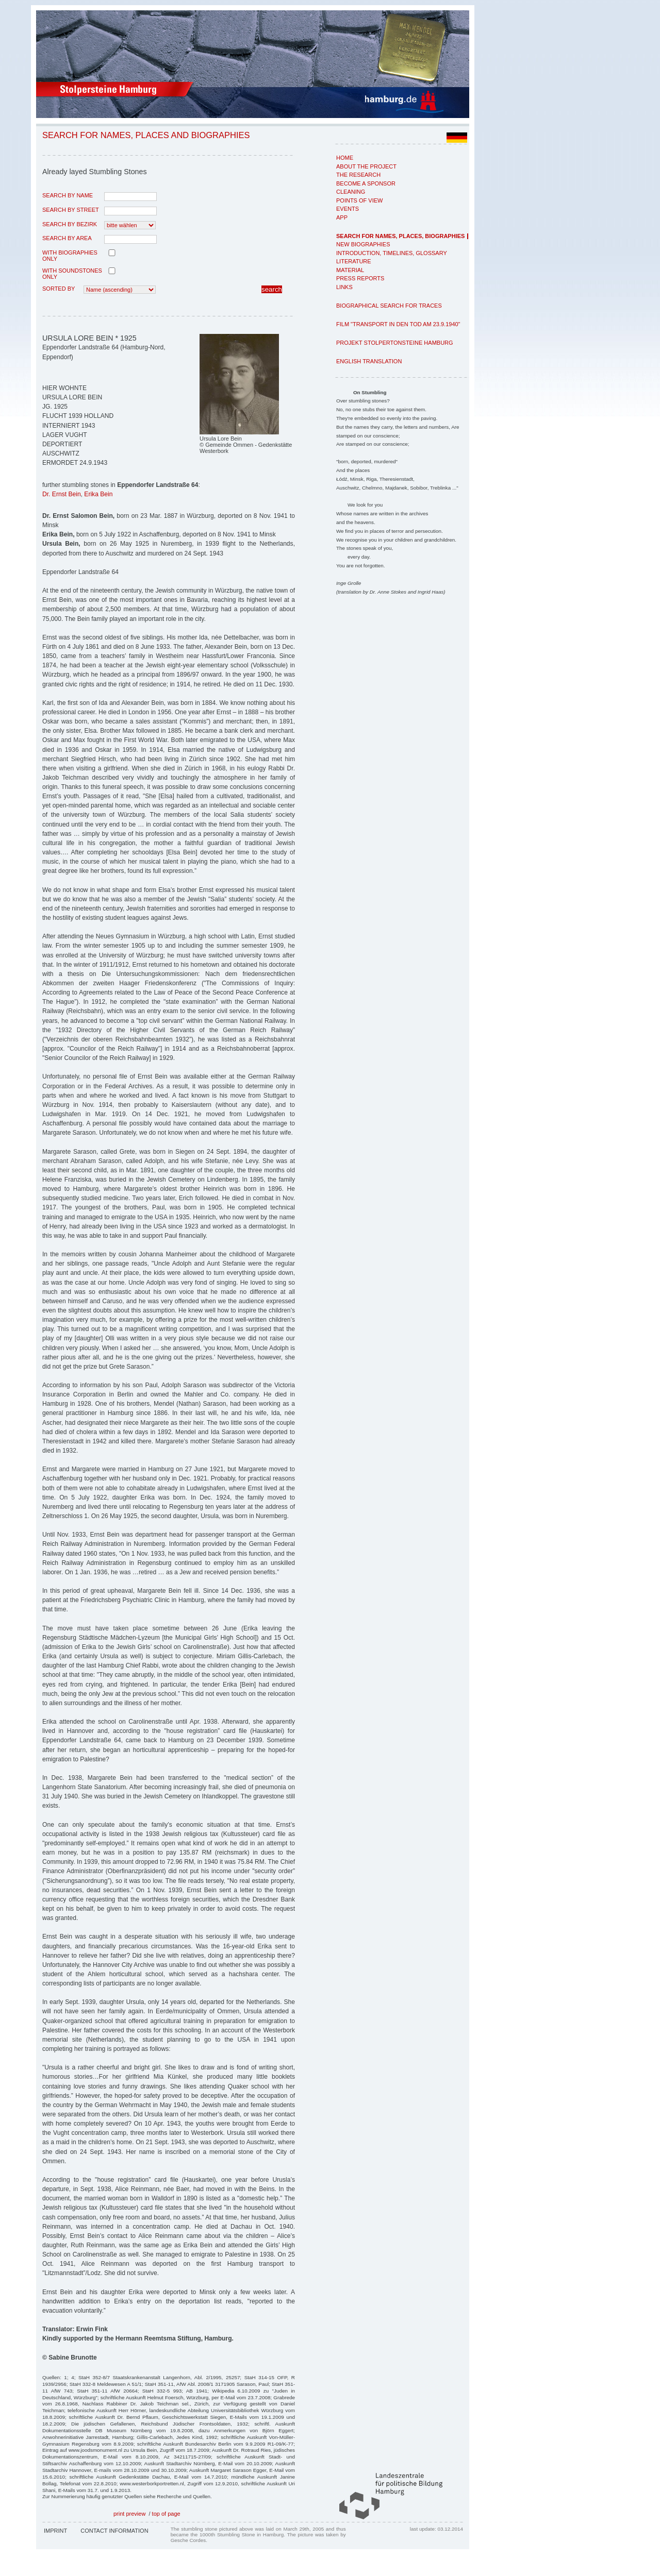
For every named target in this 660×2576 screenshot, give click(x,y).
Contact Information (114, 2531)
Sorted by (58, 288)
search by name (67, 195)
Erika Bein (98, 494)
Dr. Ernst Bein (61, 494)
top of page (166, 2514)
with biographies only (69, 255)
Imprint (55, 2531)
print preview (129, 2514)
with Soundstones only (72, 273)
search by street (70, 210)
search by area (67, 238)
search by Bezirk (69, 224)
